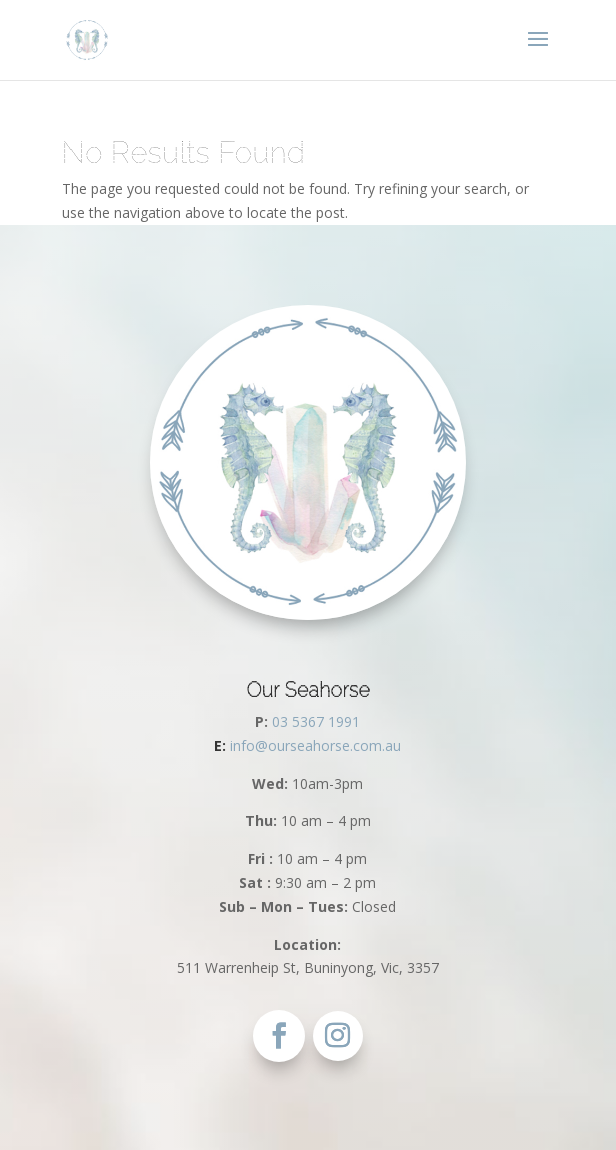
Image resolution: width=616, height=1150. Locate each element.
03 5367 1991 (316, 721)
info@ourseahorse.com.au (307, 745)
